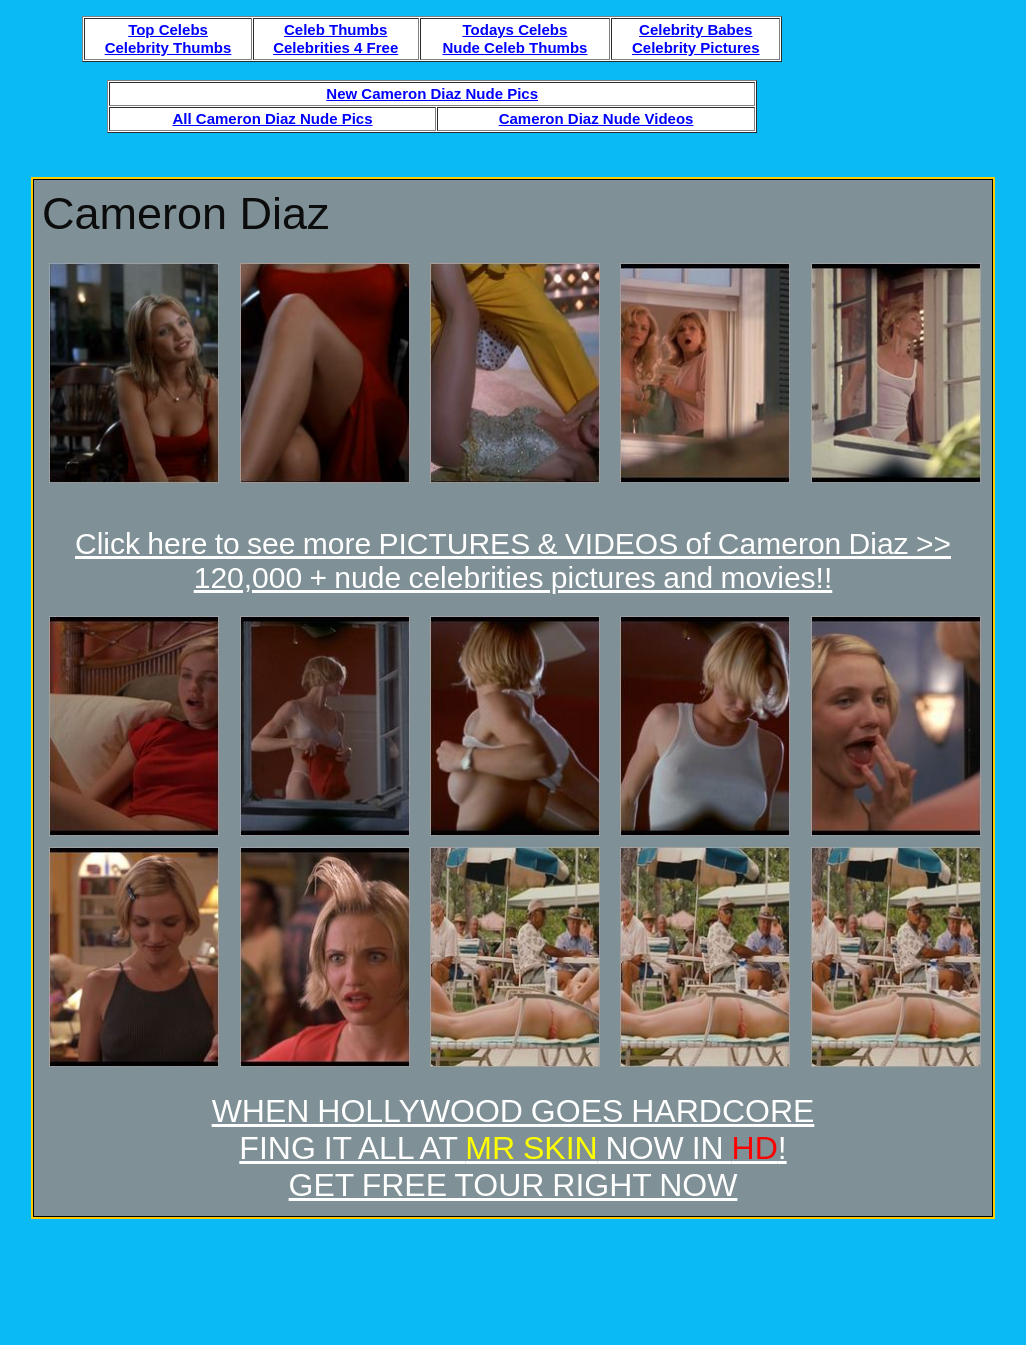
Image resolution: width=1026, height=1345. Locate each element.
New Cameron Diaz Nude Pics (432, 93)
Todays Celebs (515, 29)
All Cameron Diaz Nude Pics (272, 118)
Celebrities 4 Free (335, 47)
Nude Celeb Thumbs (514, 47)
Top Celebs (168, 29)
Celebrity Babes (695, 29)
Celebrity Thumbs (168, 47)
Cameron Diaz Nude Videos (596, 118)
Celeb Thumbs (335, 29)
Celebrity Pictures (696, 47)
